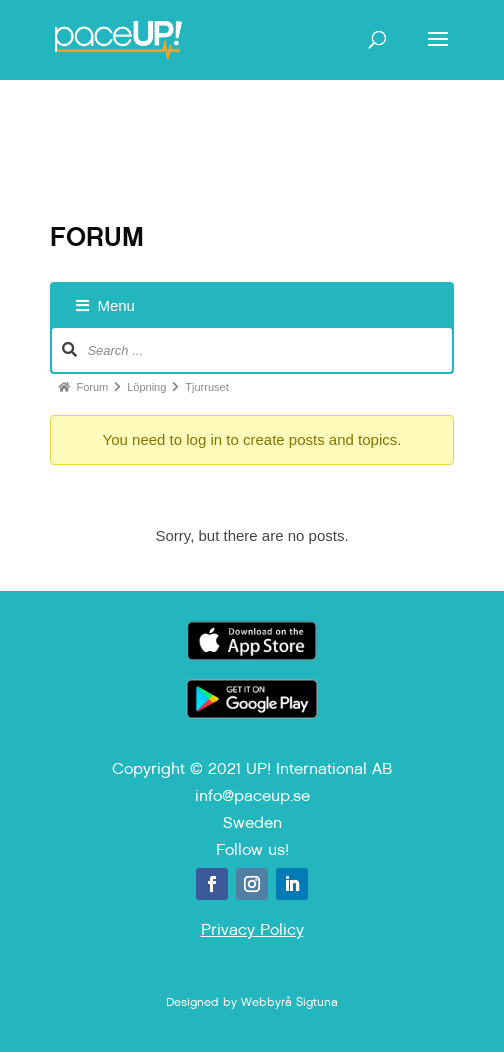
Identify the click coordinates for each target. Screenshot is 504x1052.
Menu (105, 305)
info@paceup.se (252, 795)
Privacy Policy (252, 929)
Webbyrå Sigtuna (289, 1002)
